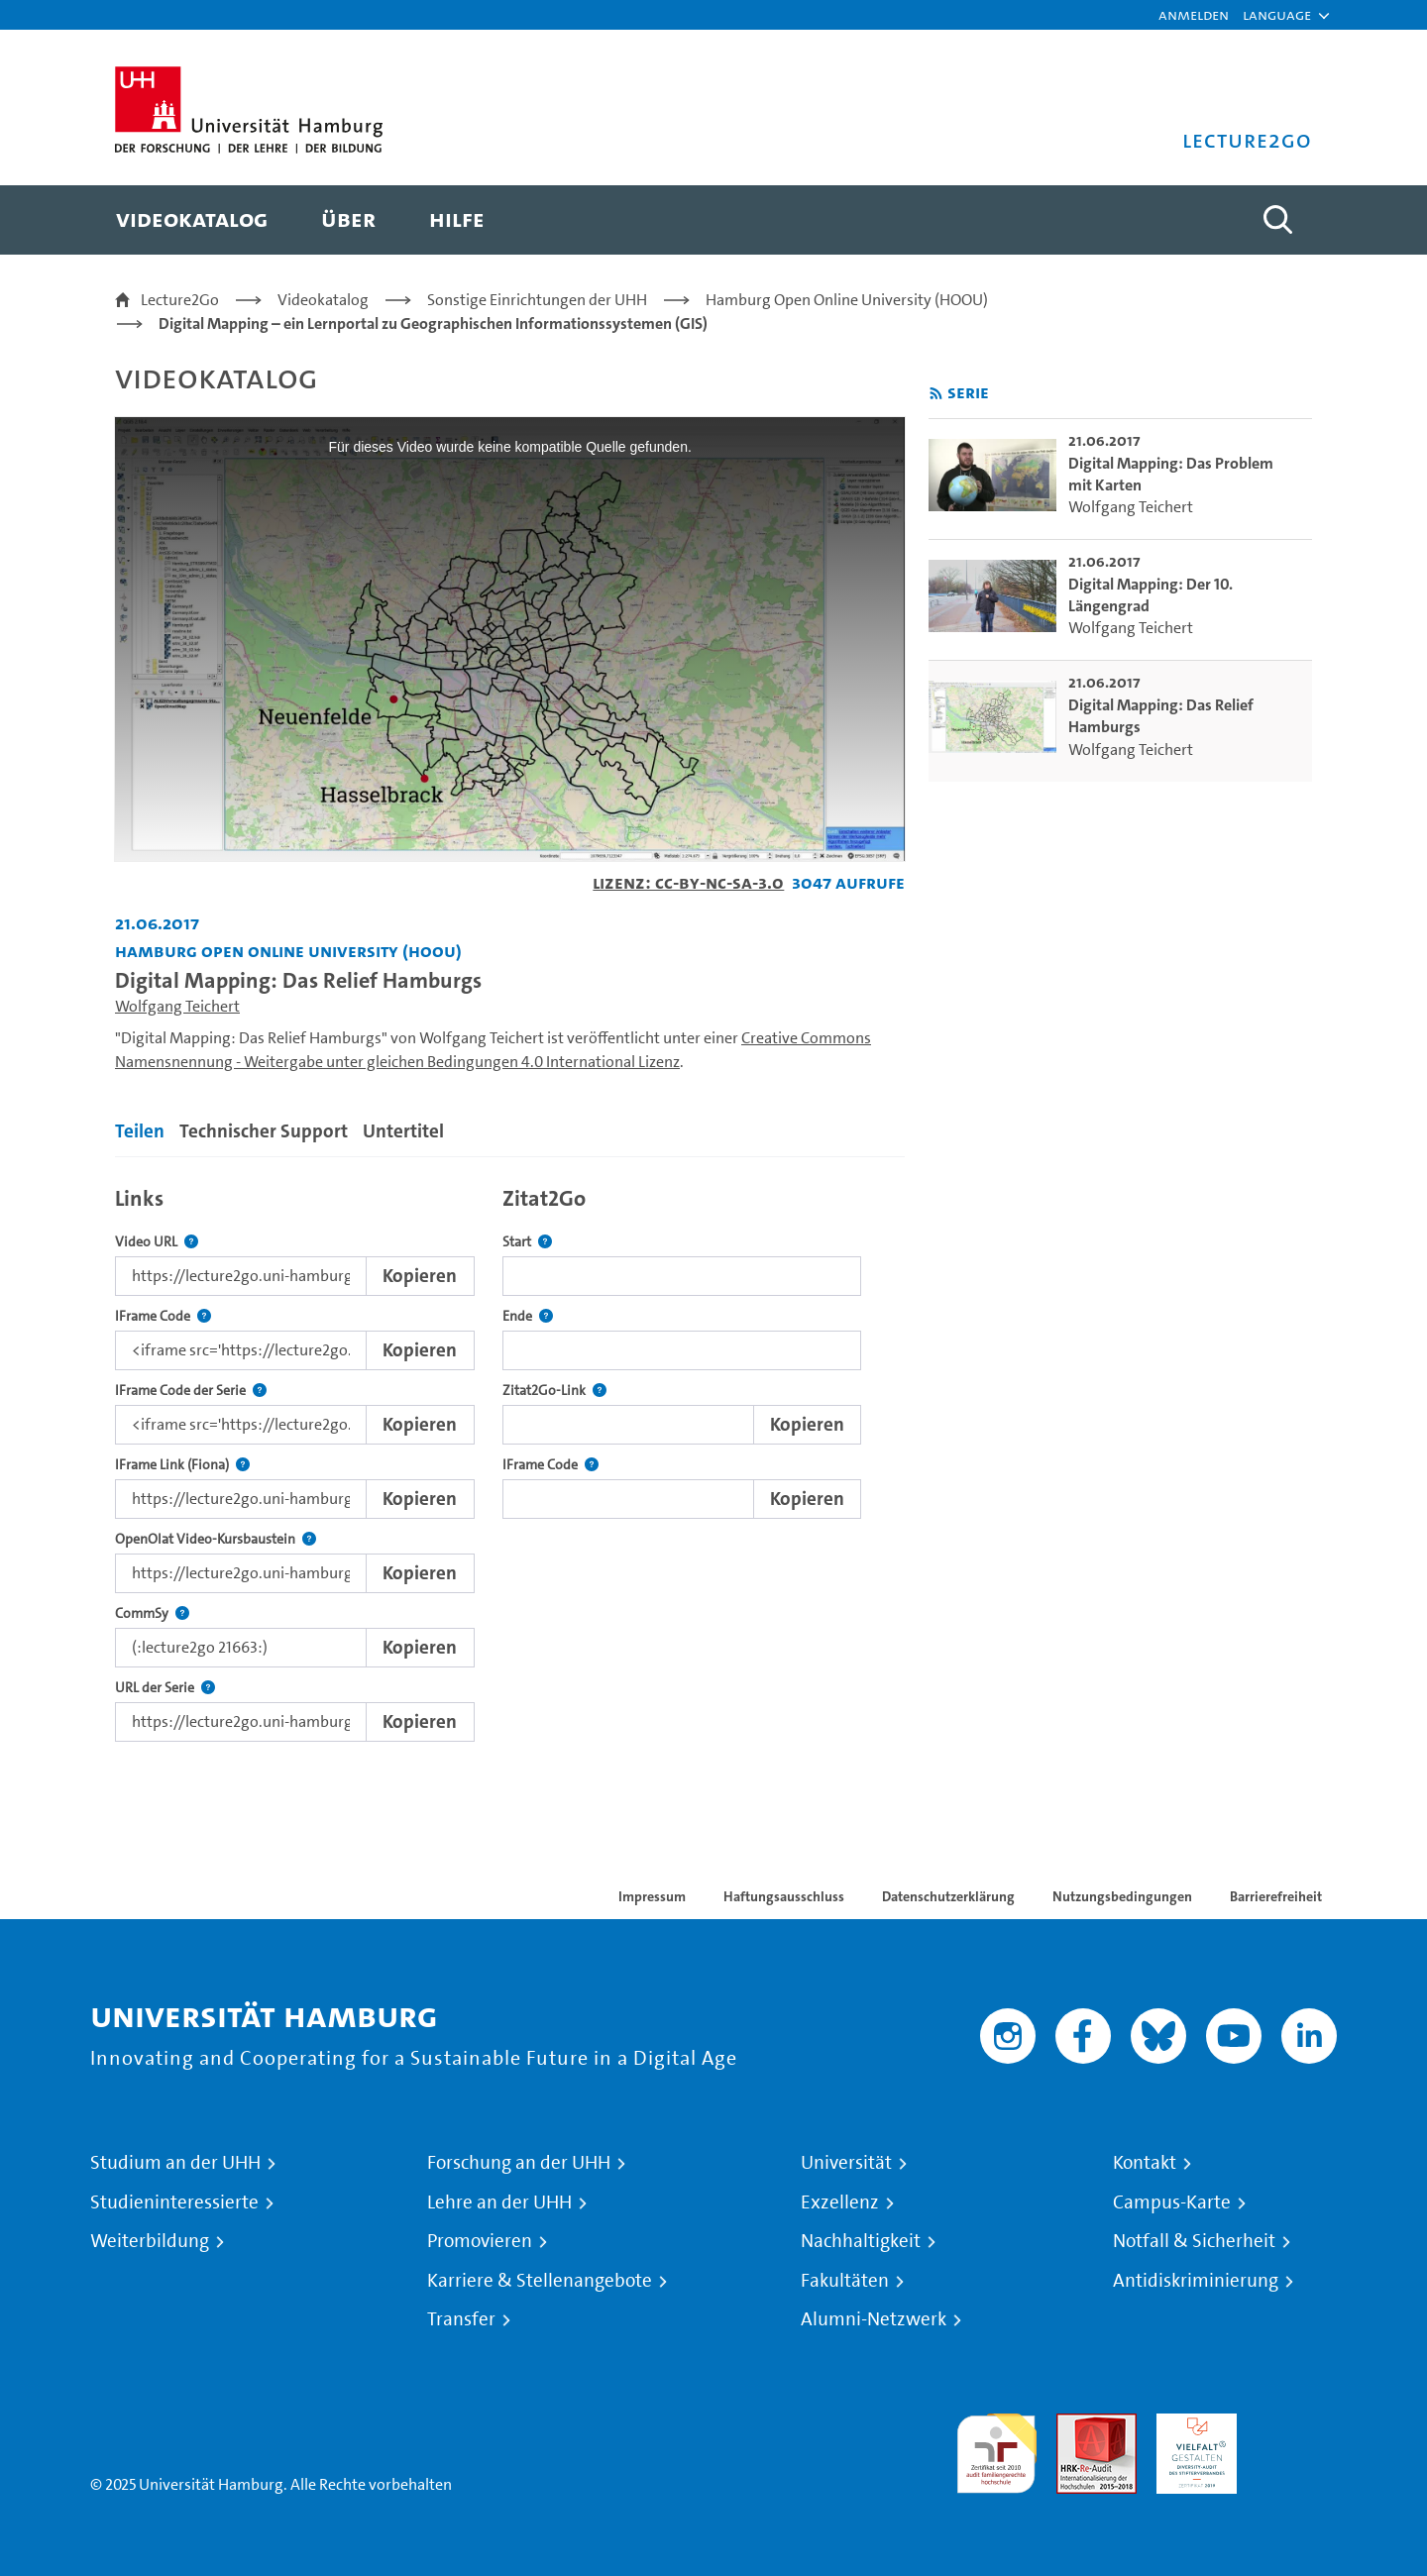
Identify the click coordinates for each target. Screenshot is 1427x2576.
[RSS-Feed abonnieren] (936, 393)
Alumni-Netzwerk (873, 2319)
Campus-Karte (1172, 2202)
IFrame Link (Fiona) (182, 1464)
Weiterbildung (149, 2241)
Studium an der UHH (175, 2163)
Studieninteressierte (174, 2202)
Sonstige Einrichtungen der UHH (537, 299)
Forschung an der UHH (518, 2163)
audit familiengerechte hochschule (996, 2449)
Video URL (156, 1242)
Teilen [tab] (140, 1131)
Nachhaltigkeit (861, 2241)
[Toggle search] (1277, 220)
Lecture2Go (180, 299)
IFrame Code (163, 1316)
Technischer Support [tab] (263, 1131)
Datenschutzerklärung (948, 1896)
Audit (1075, 2425)
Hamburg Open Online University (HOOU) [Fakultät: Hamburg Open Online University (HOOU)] (288, 950)
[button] (1277, 15)
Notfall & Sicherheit (1194, 2241)
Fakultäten (845, 2281)
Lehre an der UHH (499, 2202)
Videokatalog (323, 299)
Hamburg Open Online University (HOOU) (847, 299)
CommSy (152, 1613)
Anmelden (1193, 14)
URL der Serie (165, 1687)
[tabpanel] (510, 1459)
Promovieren (479, 2241)
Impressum (652, 1896)
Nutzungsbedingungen (1122, 1896)
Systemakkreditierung (1297, 2425)
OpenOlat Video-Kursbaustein (215, 1539)
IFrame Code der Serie (191, 1390)
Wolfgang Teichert (177, 1006)
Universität (846, 2163)
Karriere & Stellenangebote (539, 2281)
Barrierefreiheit (1276, 1896)
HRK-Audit (1191, 2425)
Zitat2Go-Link (554, 1390)
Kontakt (1144, 2163)
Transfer (461, 2319)
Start (527, 1242)
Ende (527, 1316)
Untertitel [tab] (403, 1131)
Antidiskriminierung (1195, 2281)
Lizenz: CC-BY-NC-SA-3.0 (688, 882)
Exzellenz (840, 2202)
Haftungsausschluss (783, 1896)
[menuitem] (191, 220)
